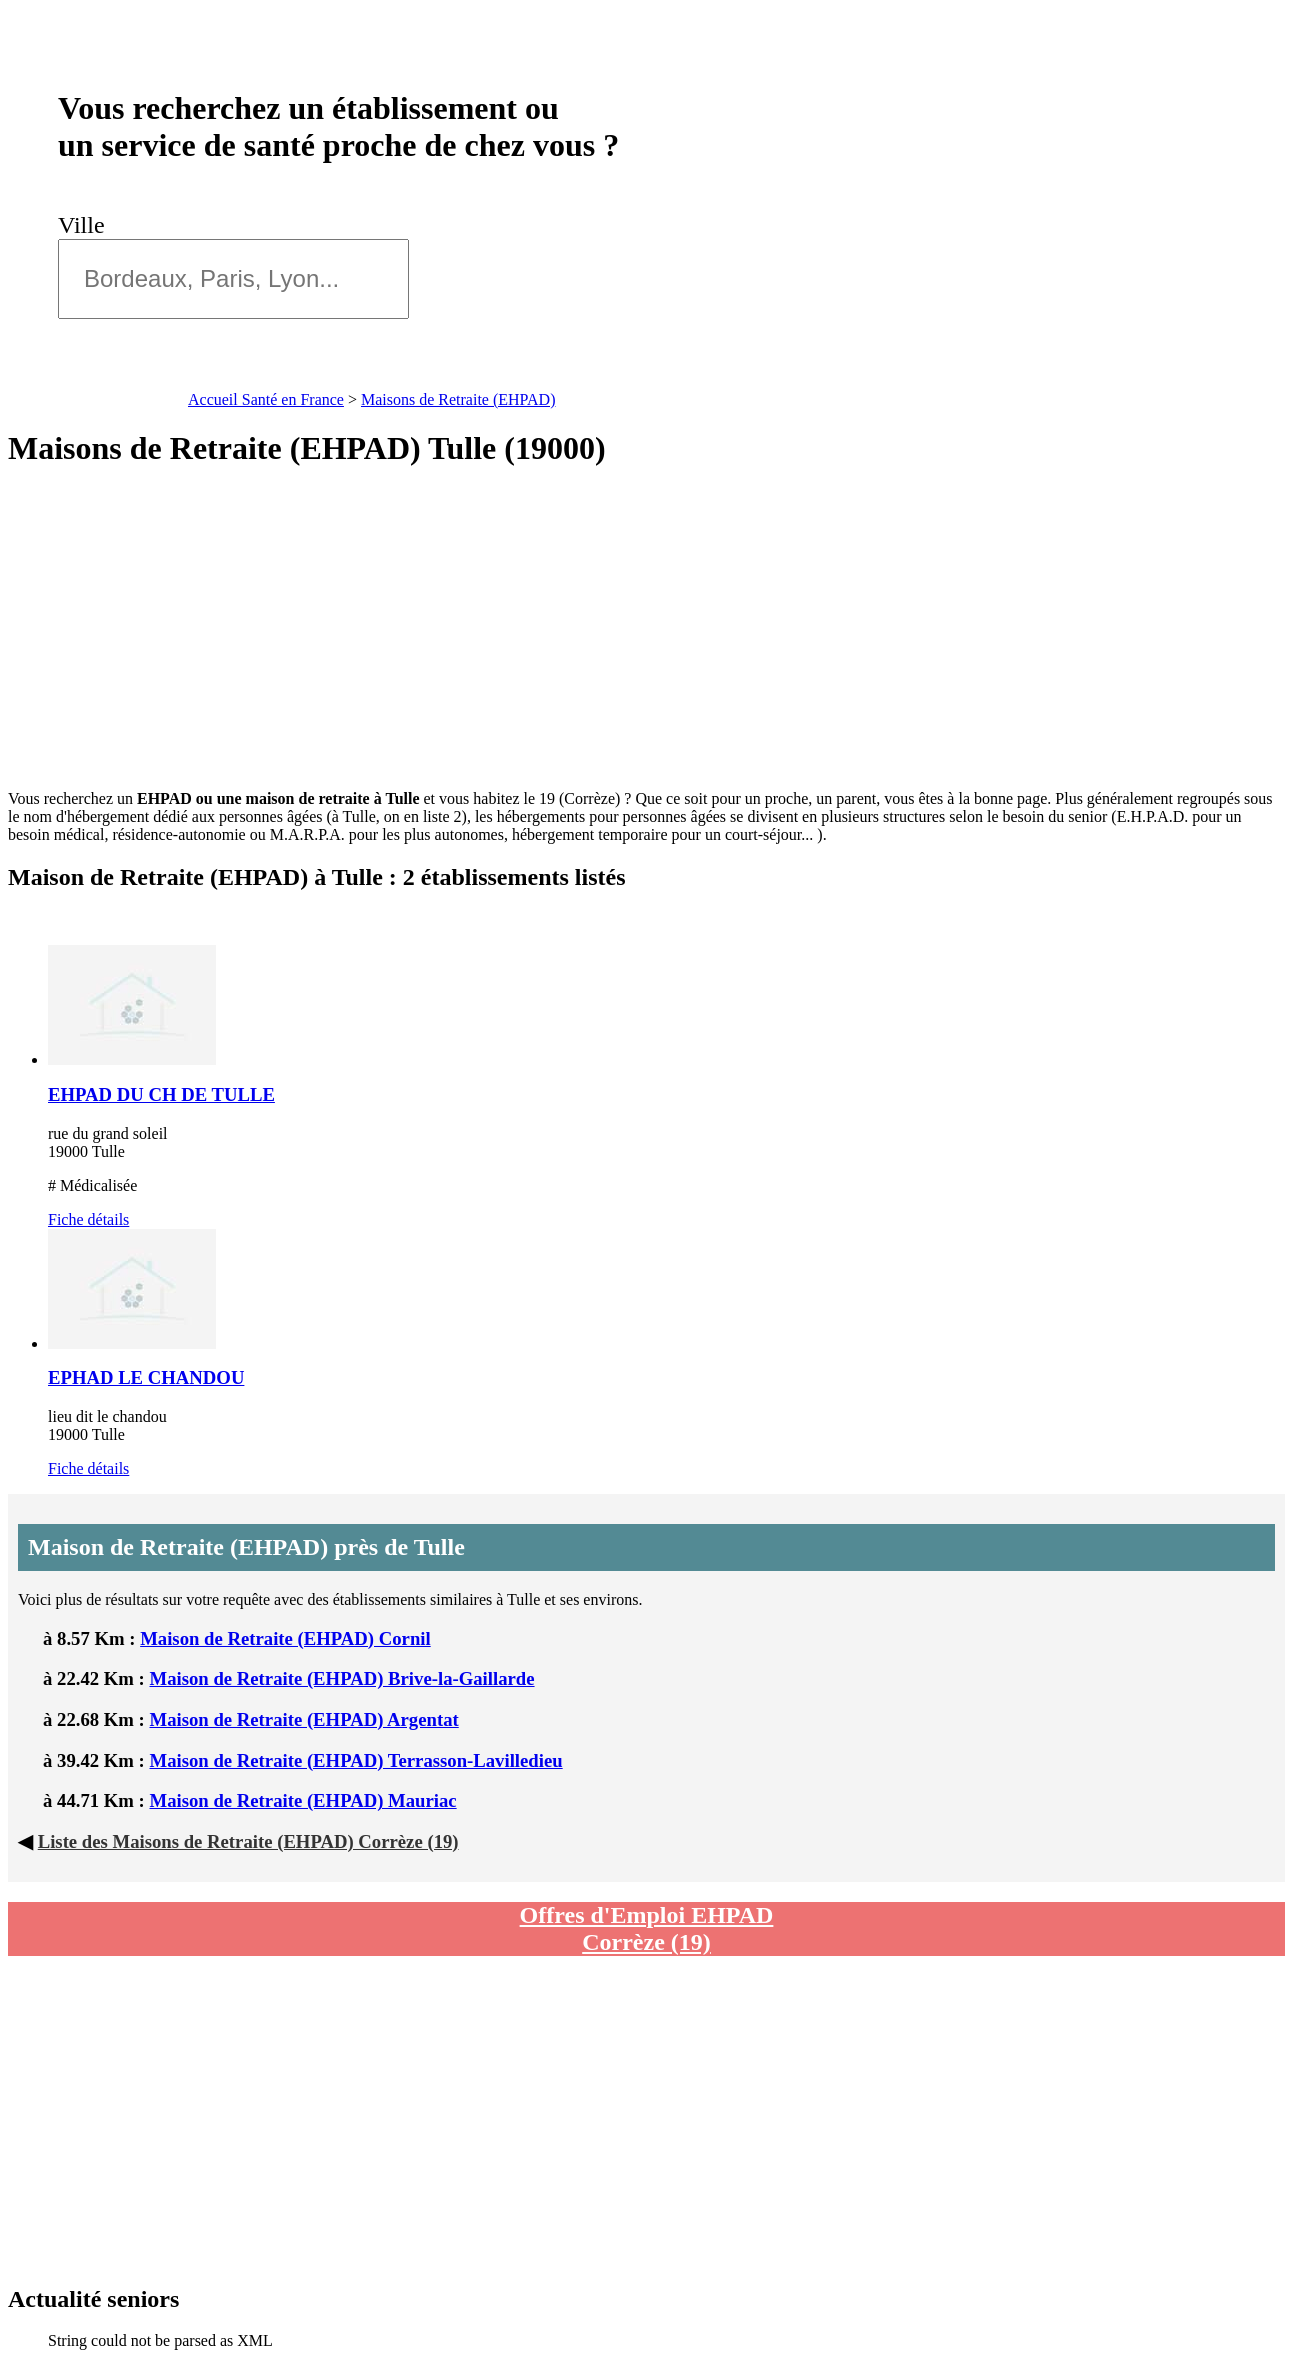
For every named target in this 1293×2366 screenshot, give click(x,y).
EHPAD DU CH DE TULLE (161, 1094)
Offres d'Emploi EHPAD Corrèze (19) (647, 1928)
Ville (87, 225)
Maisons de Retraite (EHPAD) (458, 399)
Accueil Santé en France (266, 399)
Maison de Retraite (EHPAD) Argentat (304, 1719)
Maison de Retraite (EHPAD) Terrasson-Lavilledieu (356, 1760)
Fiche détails (88, 1219)
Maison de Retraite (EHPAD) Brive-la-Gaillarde (342, 1678)
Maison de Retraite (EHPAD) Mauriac (303, 1800)
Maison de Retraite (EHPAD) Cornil (285, 1638)
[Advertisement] (647, 629)
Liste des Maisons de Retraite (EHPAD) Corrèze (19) (248, 1841)
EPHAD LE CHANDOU (146, 1377)
